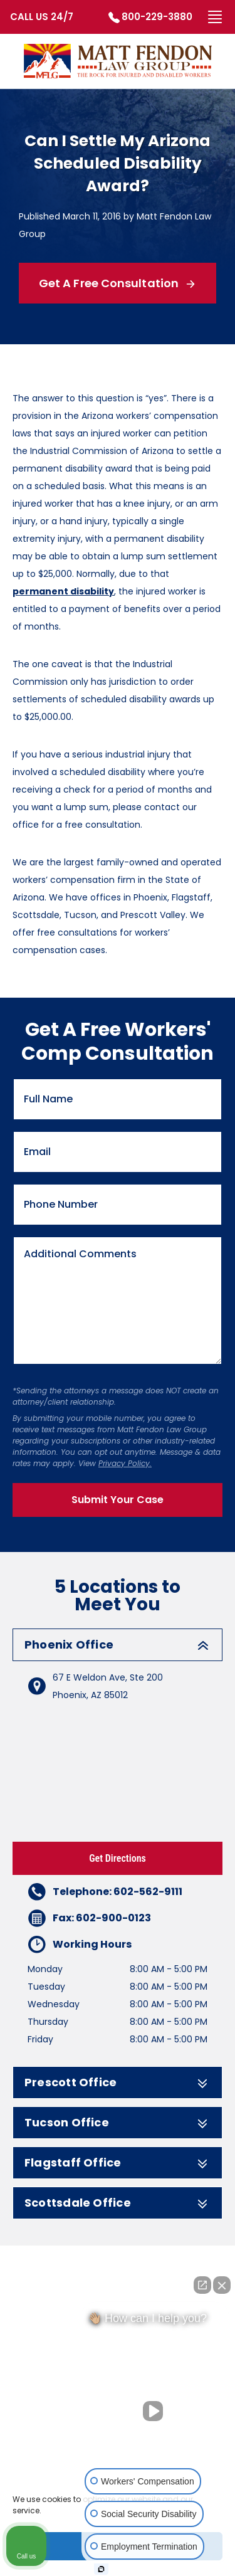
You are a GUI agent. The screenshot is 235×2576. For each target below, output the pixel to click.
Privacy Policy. (125, 1463)
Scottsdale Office (117, 2203)
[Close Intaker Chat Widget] (222, 2285)
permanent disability (63, 591)
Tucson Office (117, 2122)
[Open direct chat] (202, 2285)
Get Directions (117, 1858)
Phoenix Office (117, 1644)
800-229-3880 (157, 16)
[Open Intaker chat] (101, 2569)
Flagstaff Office (117, 2162)
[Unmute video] (155, 2411)
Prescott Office (117, 2082)
